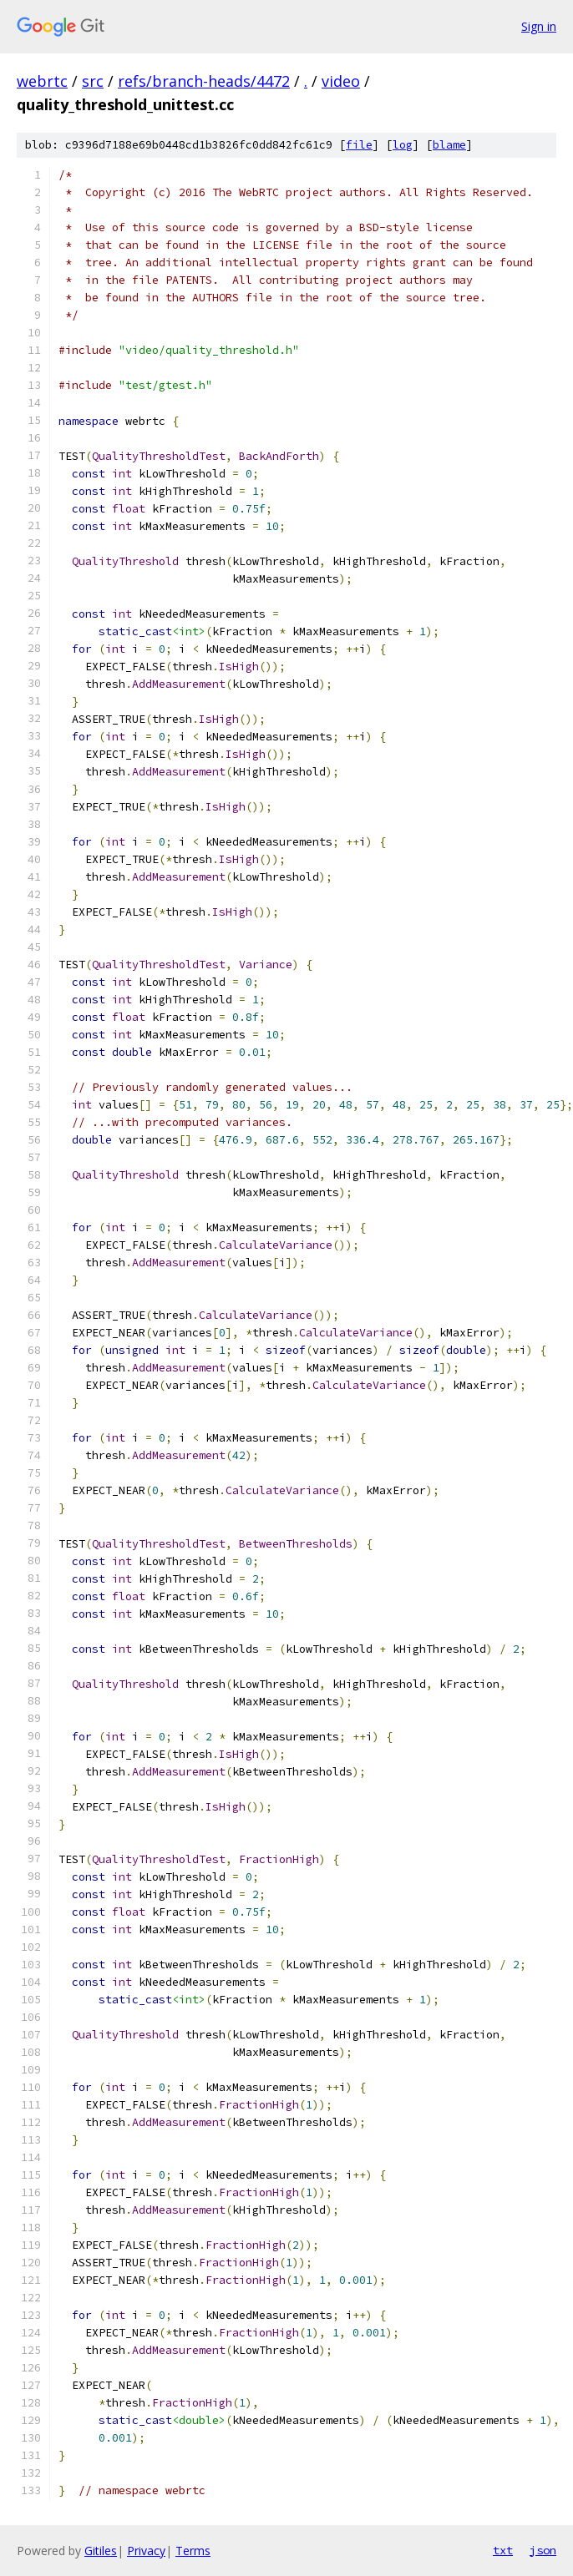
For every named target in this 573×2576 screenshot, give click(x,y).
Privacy (146, 2550)
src (93, 81)
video (341, 81)
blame (449, 145)
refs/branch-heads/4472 (204, 81)
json (543, 2550)
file (359, 145)
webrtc (42, 81)
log (403, 145)
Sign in (538, 26)
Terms (192, 2550)
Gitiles (100, 2550)
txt (503, 2550)
